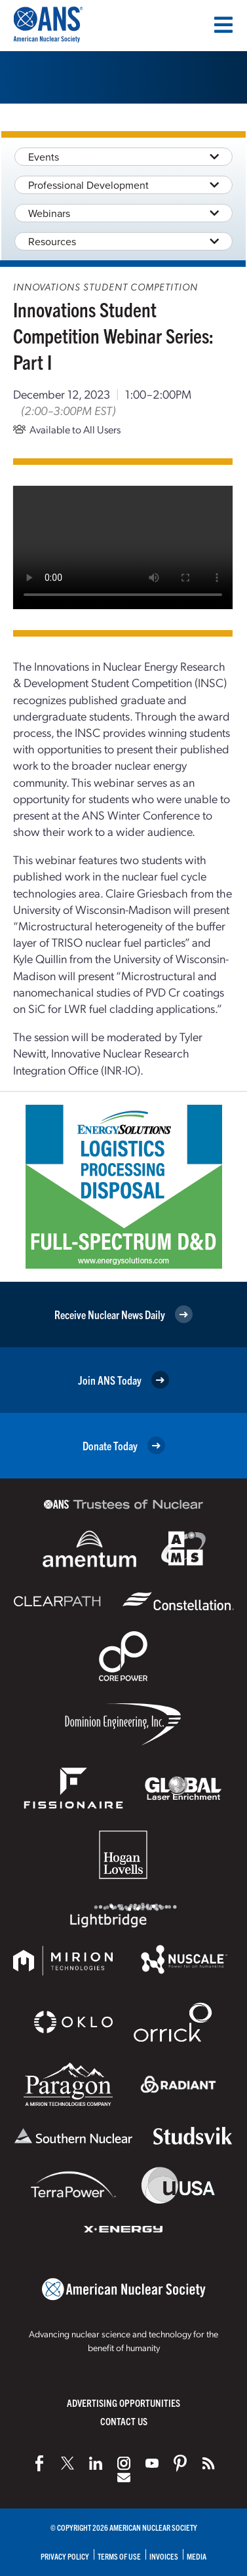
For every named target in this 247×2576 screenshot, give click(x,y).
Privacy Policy (65, 2556)
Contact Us (123, 2421)
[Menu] (223, 24)
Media (196, 2556)
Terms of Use (119, 2556)
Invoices (163, 2556)
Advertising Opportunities (123, 2402)
